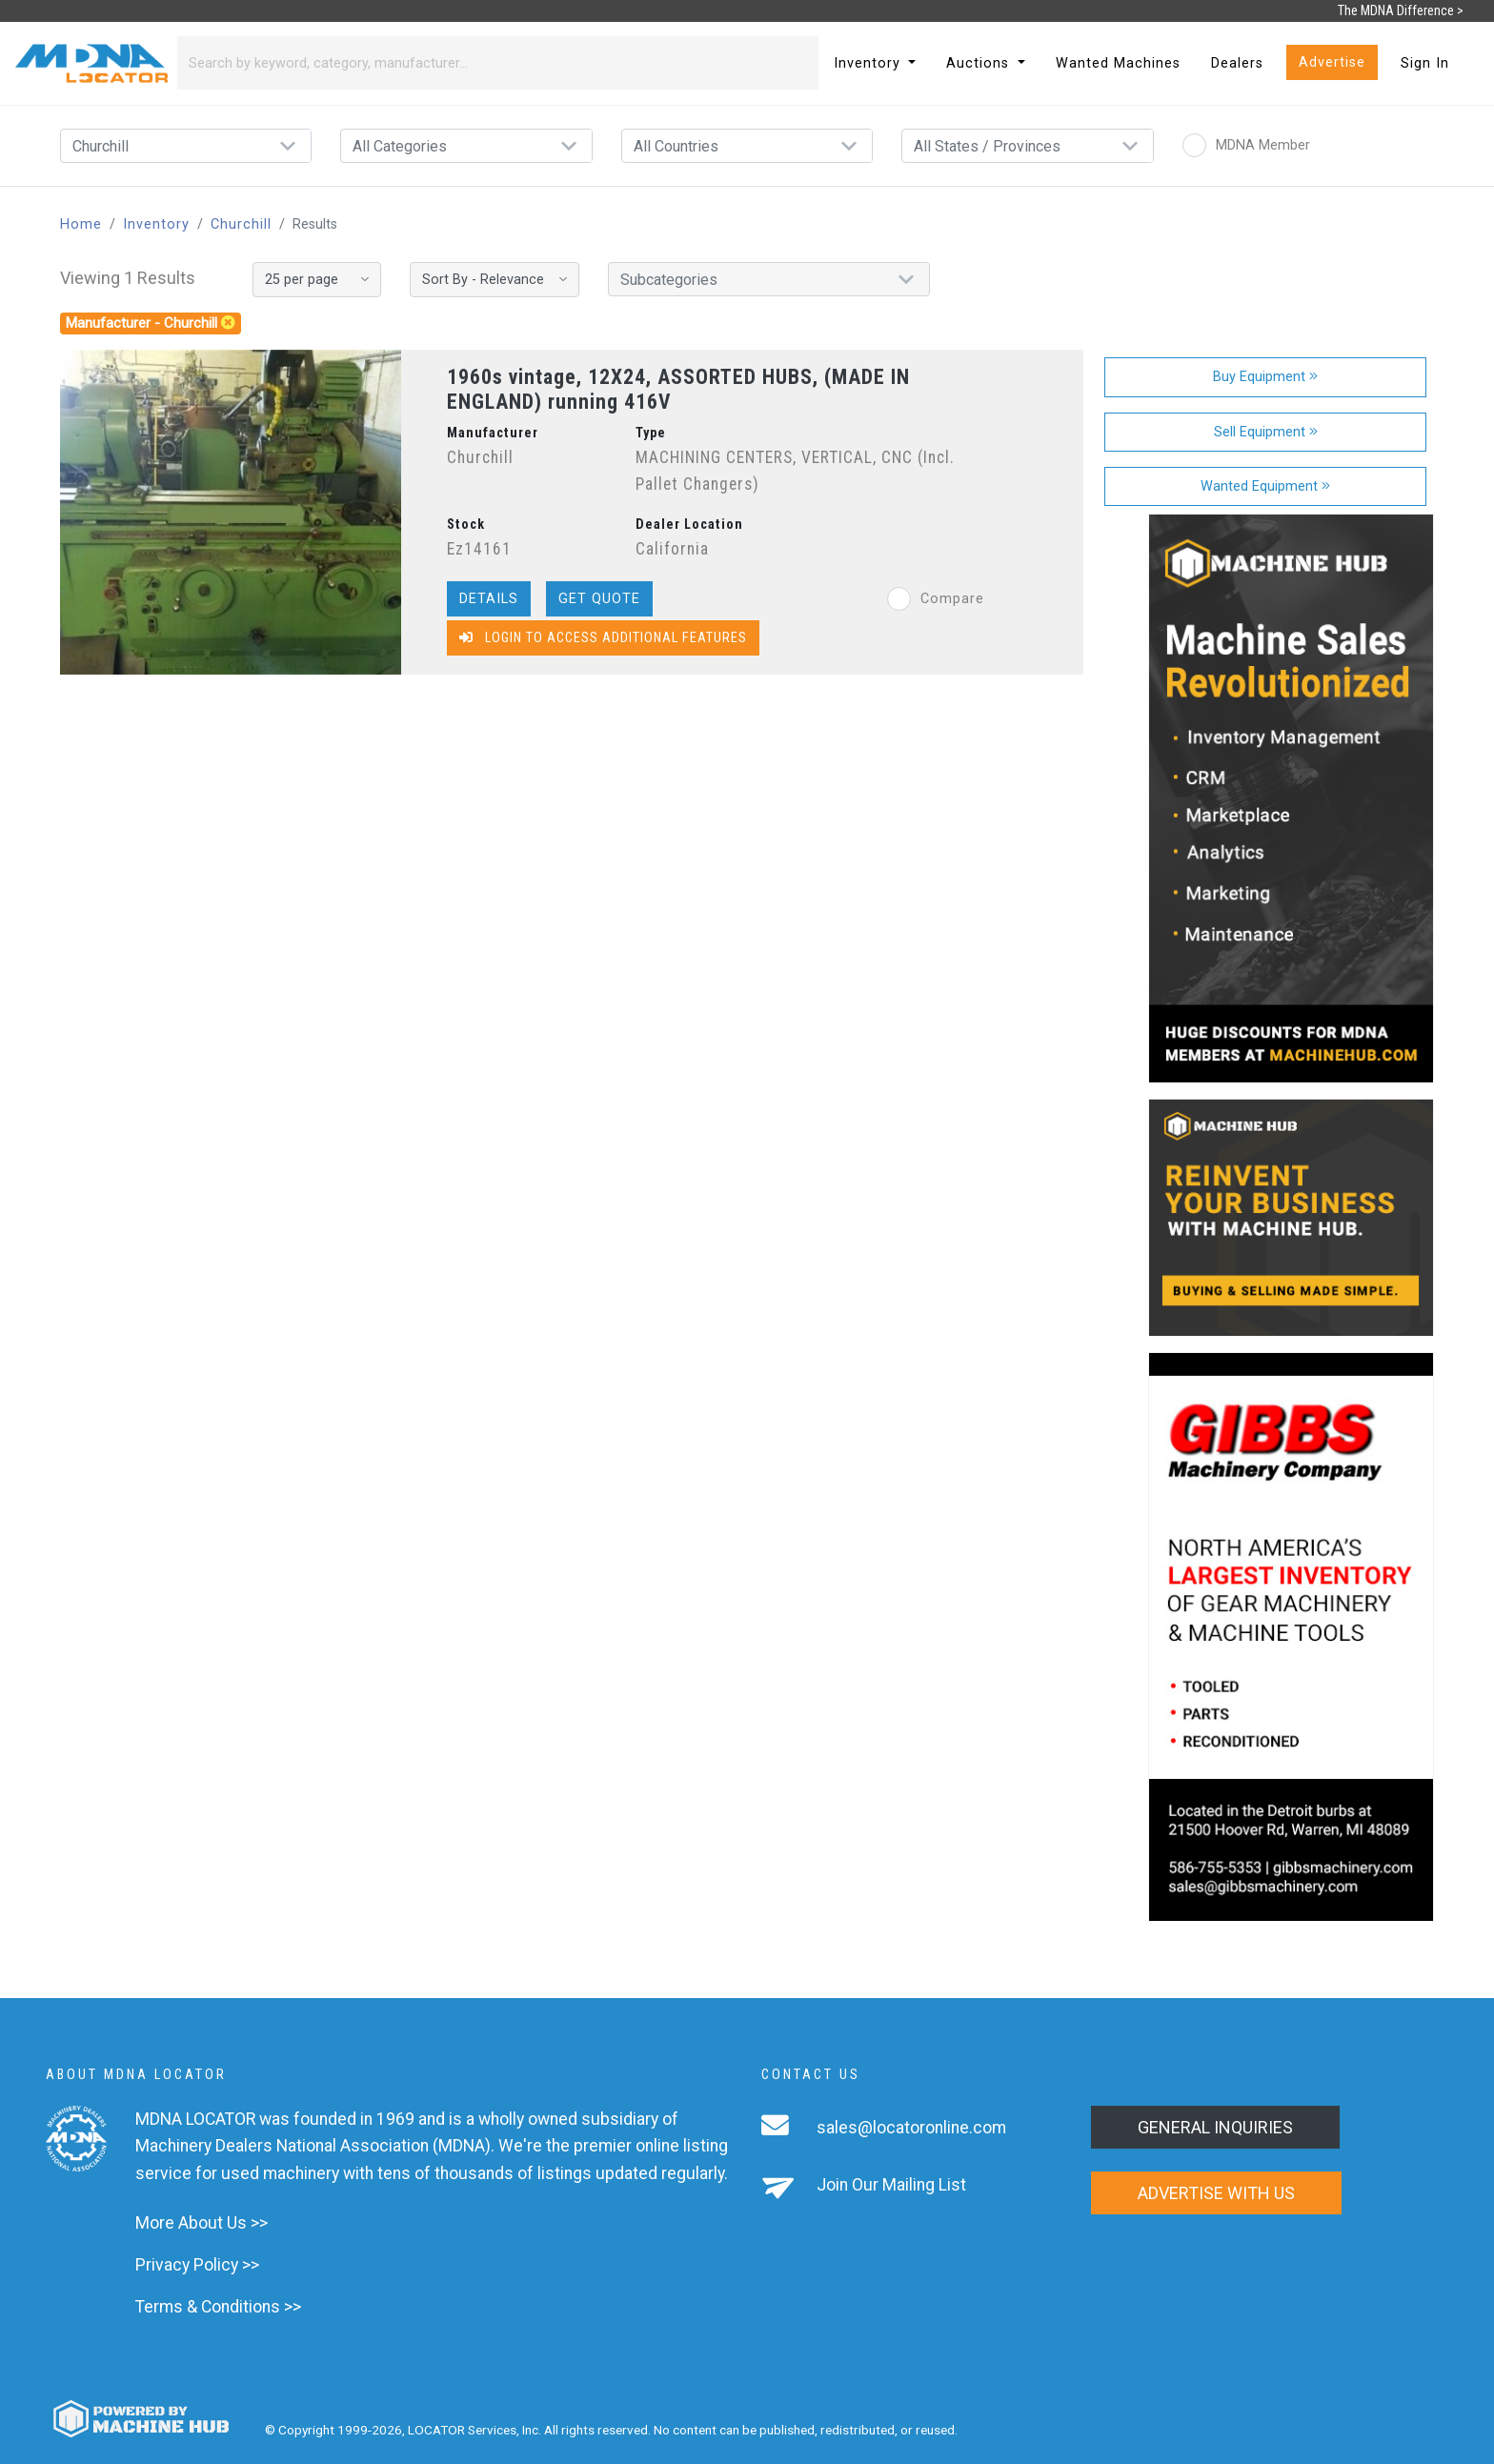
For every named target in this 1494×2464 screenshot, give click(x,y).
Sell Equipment (1266, 432)
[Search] (475, 63)
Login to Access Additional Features (603, 638)
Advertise (1332, 62)
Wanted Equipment (1265, 486)
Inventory (156, 224)
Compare (935, 599)
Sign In (1425, 63)
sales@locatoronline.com (911, 2127)
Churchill (241, 224)
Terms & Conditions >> (218, 2306)
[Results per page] (316, 279)
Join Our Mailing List (891, 2184)
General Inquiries (1215, 2127)
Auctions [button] (980, 63)
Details (488, 599)
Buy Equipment (1265, 377)
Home (81, 224)
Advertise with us (1216, 2193)
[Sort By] (494, 279)
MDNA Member (1246, 145)
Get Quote (599, 599)
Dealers (1237, 63)
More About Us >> (201, 2222)
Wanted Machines (1118, 63)
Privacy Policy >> (197, 2264)
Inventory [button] (869, 63)
